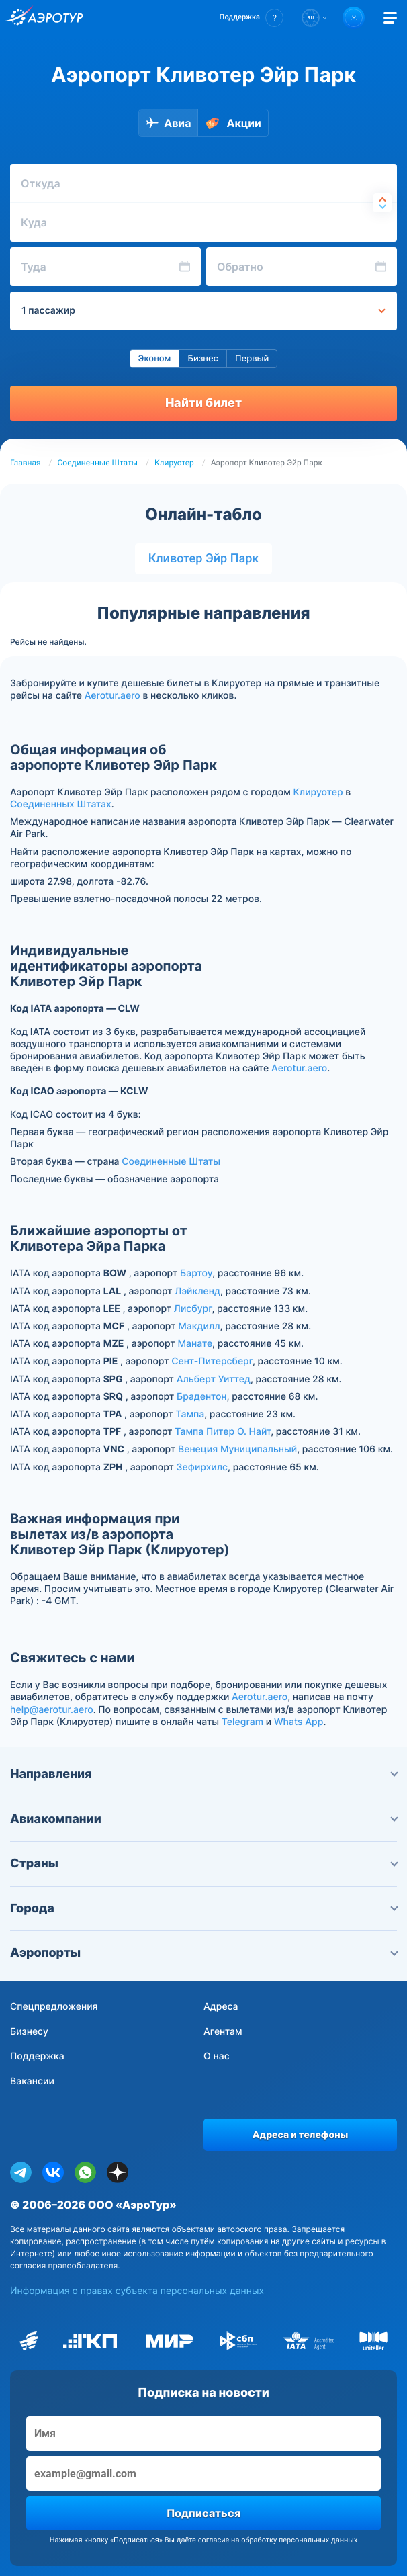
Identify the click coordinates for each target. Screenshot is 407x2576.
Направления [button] (203, 1774)
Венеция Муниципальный (237, 1449)
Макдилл (199, 1326)
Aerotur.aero (112, 695)
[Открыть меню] (390, 18)
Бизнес (202, 358)
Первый (252, 358)
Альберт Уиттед (214, 1379)
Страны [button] (203, 1864)
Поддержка (37, 2056)
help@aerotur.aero (51, 1710)
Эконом (154, 358)
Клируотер (174, 463)
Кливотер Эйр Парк (203, 558)
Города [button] (203, 1909)
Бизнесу (29, 2031)
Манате (194, 1343)
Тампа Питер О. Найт (223, 1431)
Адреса (221, 2006)
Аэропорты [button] (203, 1953)
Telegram (242, 1722)
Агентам (223, 2031)
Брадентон (202, 1397)
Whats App (298, 1722)
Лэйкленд (197, 1291)
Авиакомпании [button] (203, 1819)
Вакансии (32, 2081)
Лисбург (193, 1309)
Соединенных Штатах (60, 804)
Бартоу (196, 1273)
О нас (217, 2056)
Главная (25, 463)
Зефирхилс (202, 1467)
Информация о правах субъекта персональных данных (137, 2291)
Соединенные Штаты (98, 463)
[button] (251, 18)
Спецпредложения (54, 2006)
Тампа (189, 1414)
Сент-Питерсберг (212, 1361)
